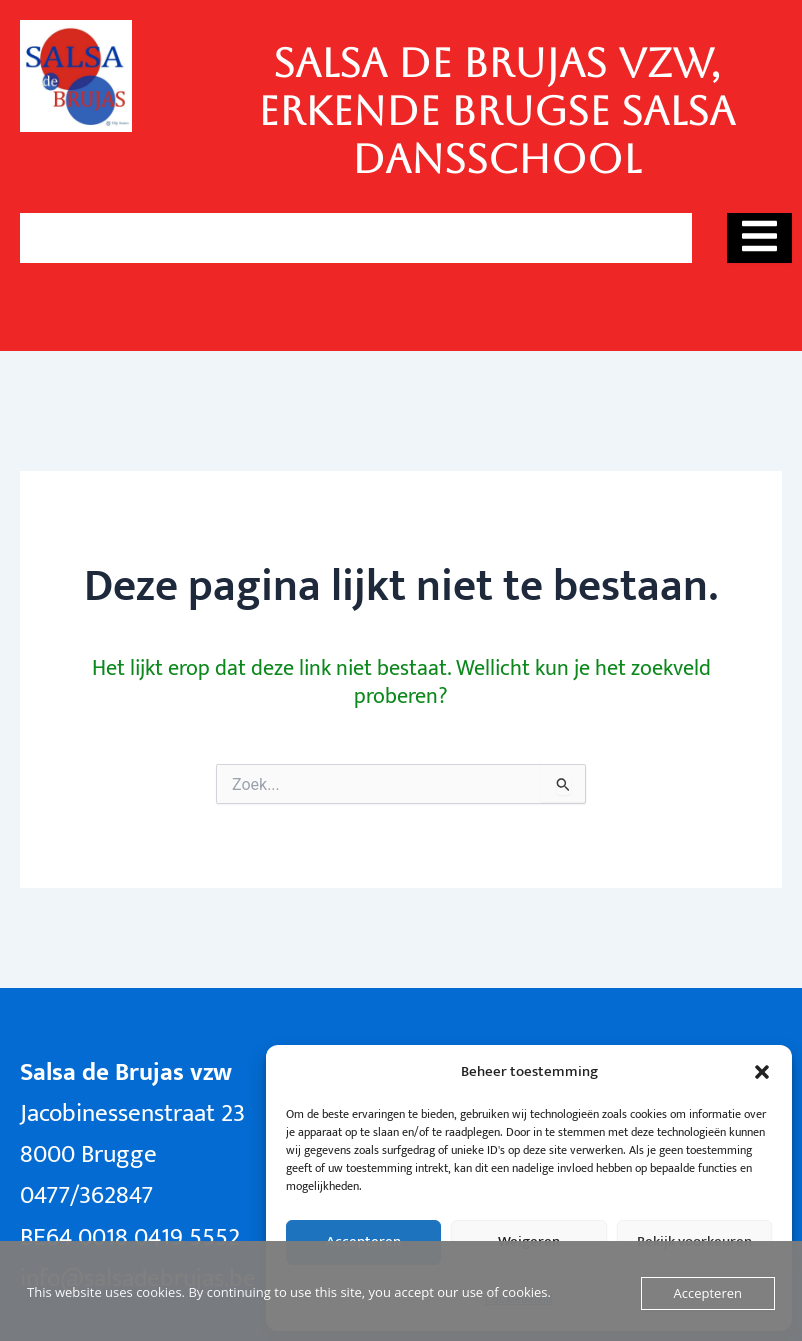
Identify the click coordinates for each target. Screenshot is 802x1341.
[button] (762, 1072)
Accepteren (708, 1293)
